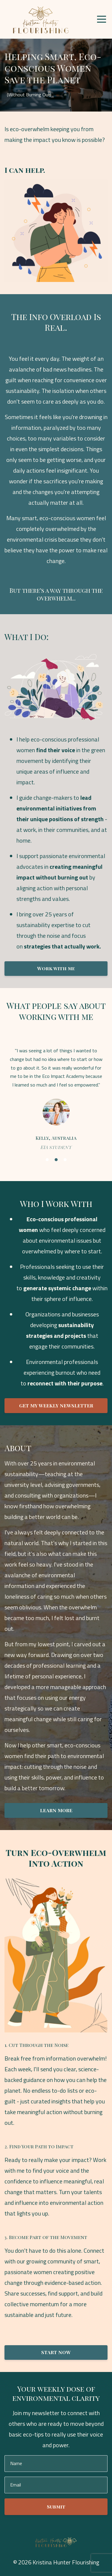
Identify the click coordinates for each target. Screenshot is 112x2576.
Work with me (56, 968)
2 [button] (56, 1159)
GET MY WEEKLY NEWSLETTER (56, 1405)
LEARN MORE (56, 1810)
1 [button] (47, 1159)
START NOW (56, 2352)
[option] (56, 1098)
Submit (56, 2506)
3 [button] (65, 1159)
